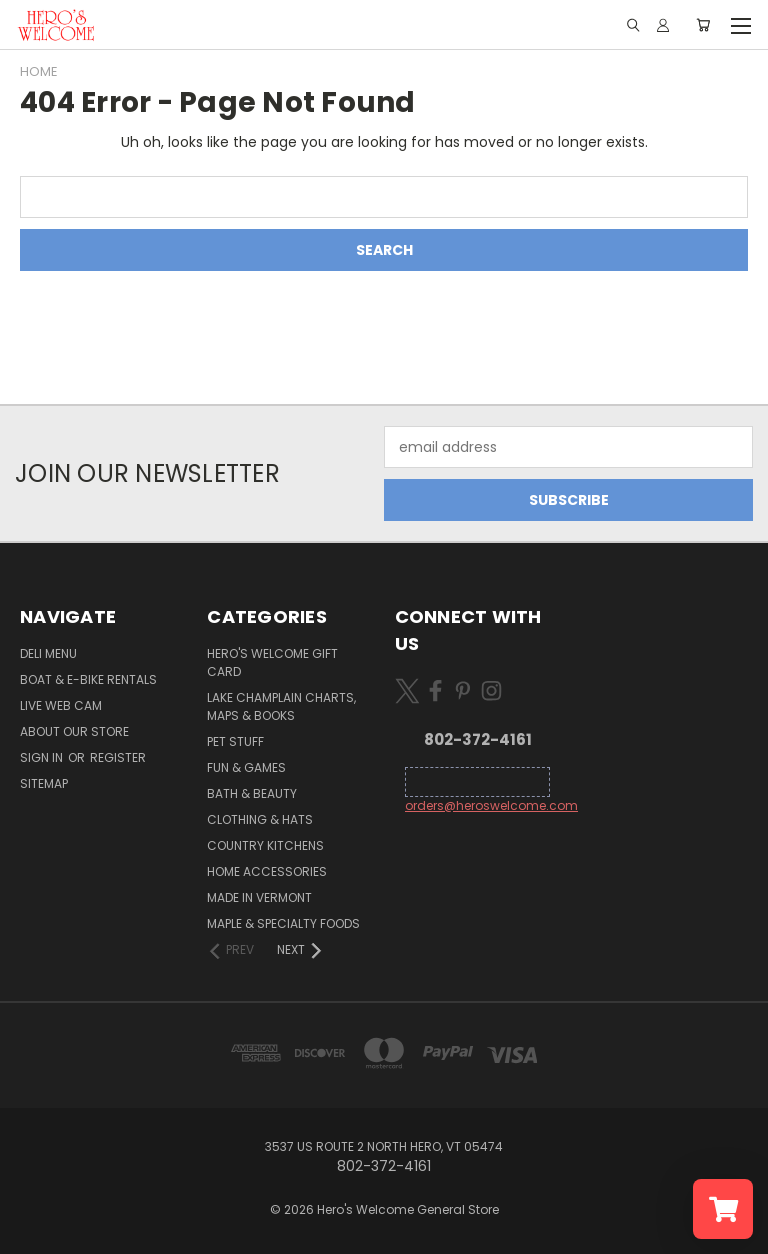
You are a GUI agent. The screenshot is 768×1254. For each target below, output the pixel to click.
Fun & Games (246, 767)
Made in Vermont (259, 897)
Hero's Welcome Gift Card (272, 662)
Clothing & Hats (260, 819)
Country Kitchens (265, 845)
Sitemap (44, 783)
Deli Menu (48, 653)
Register (118, 757)
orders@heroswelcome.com (491, 805)
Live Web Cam (61, 705)
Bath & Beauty (252, 793)
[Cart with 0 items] (703, 25)
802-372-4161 (478, 739)
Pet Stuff (235, 741)
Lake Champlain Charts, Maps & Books (281, 706)
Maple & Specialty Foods (283, 923)
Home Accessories (267, 871)
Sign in (43, 757)
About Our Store (74, 731)
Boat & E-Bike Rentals (88, 679)
